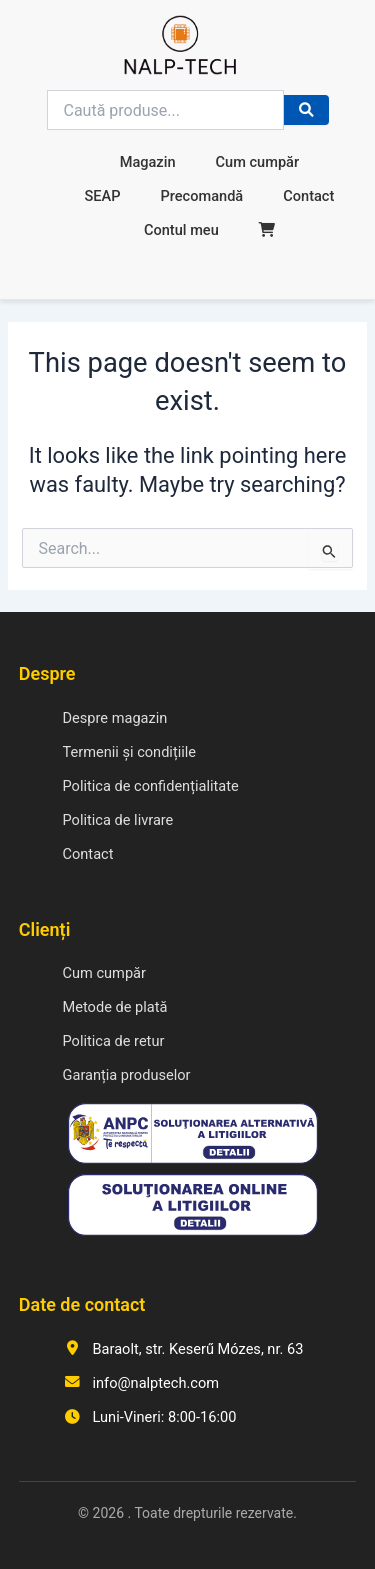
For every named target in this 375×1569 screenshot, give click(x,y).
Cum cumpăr (258, 162)
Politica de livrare (118, 820)
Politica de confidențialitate (151, 786)
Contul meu (181, 230)
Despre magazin (115, 718)
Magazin (148, 162)
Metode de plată (115, 1007)
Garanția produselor (127, 1075)
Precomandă (201, 196)
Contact (308, 196)
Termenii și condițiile (130, 752)
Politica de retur (114, 1041)
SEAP (102, 196)
